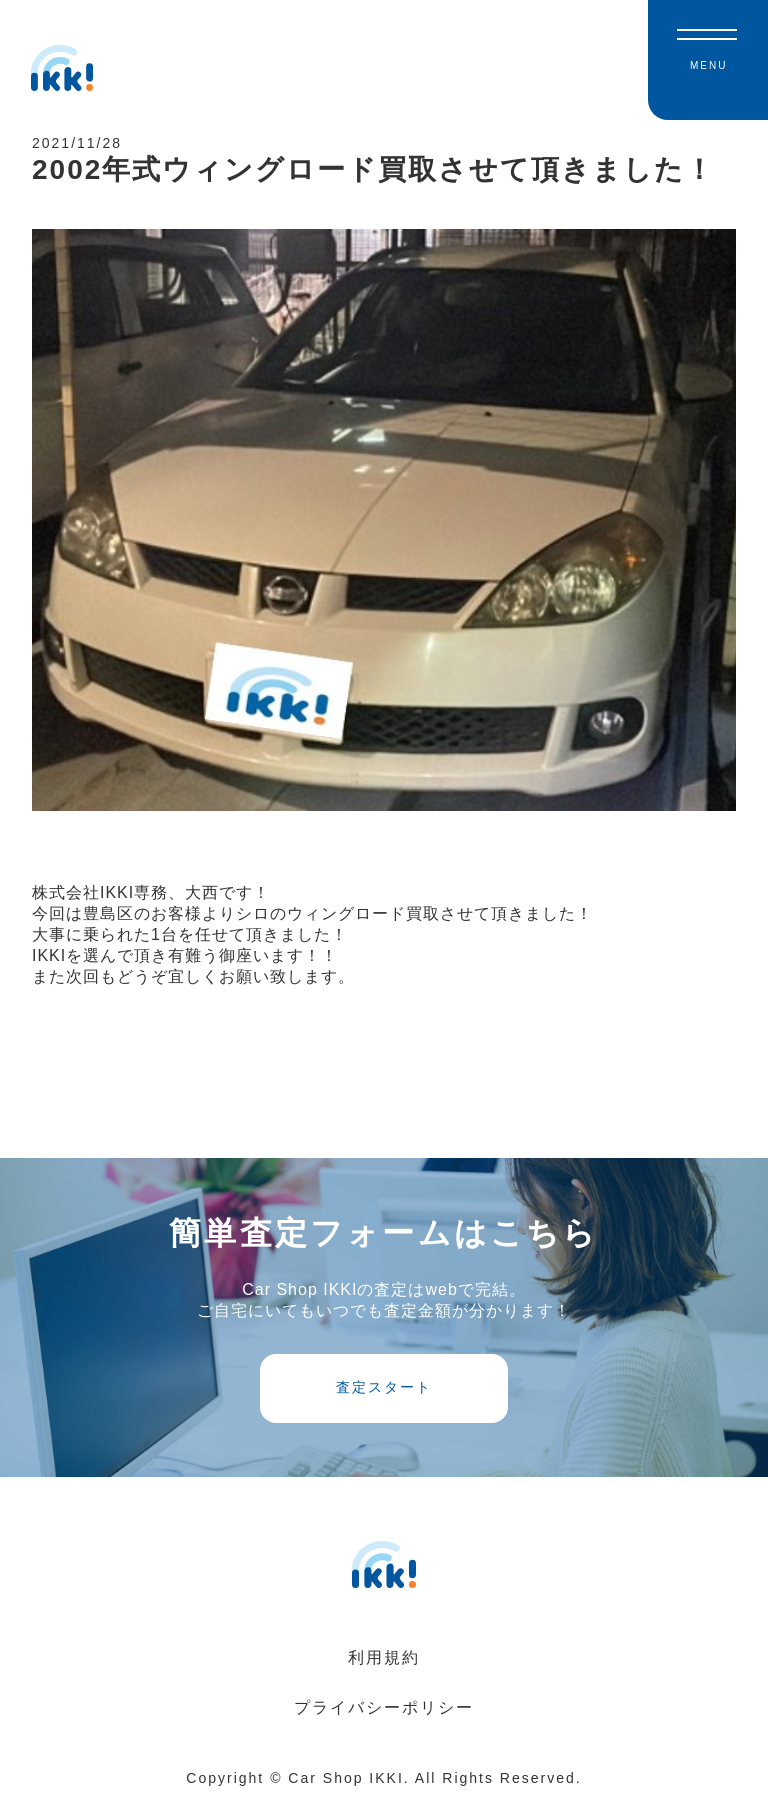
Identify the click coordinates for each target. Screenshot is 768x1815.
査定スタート (384, 1400)
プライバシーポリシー (384, 1720)
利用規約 (384, 1670)
